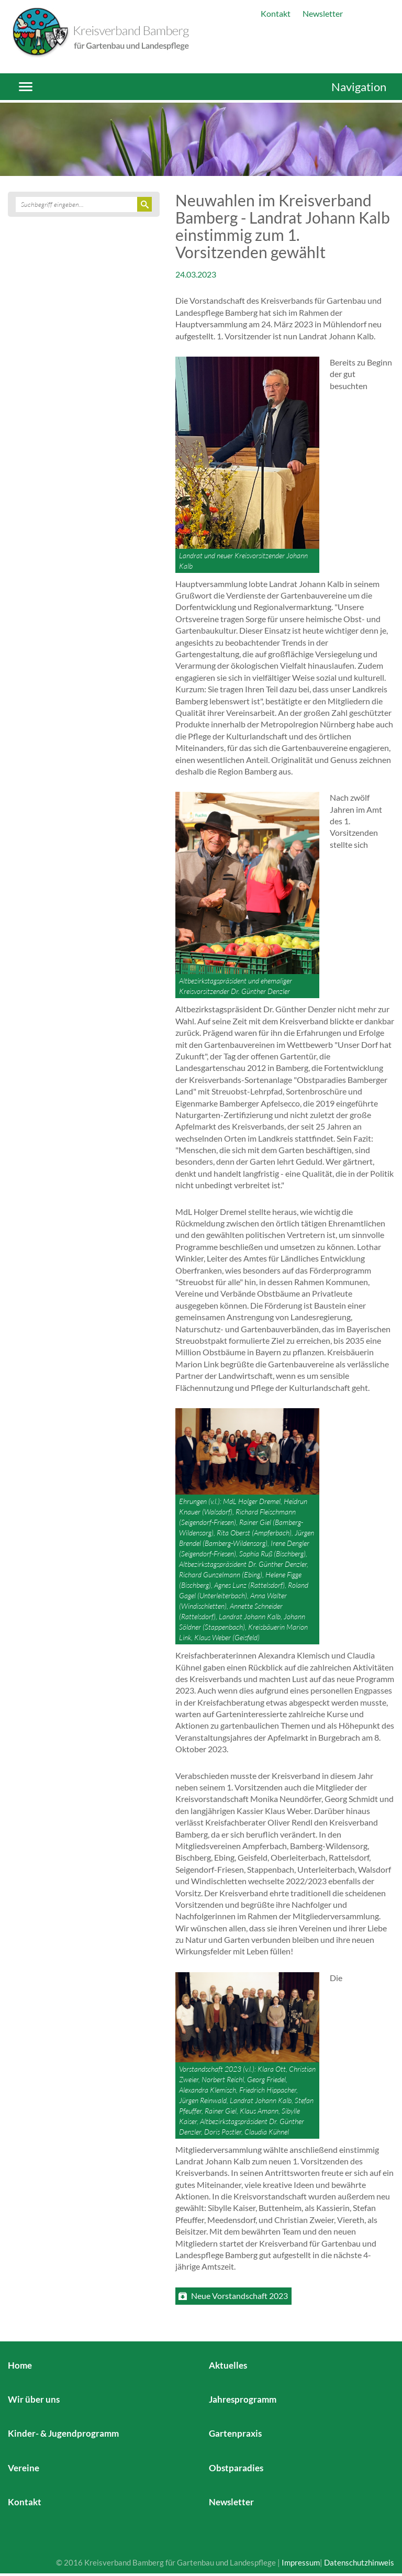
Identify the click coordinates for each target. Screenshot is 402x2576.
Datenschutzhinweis (359, 2562)
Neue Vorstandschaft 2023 (239, 2296)
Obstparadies (236, 2467)
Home (20, 2365)
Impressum (301, 2562)
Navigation (358, 87)
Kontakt (276, 13)
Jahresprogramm (242, 2399)
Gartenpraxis (235, 2433)
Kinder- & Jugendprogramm (63, 2433)
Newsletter (323, 13)
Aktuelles (228, 2365)
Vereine (23, 2467)
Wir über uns (34, 2399)
